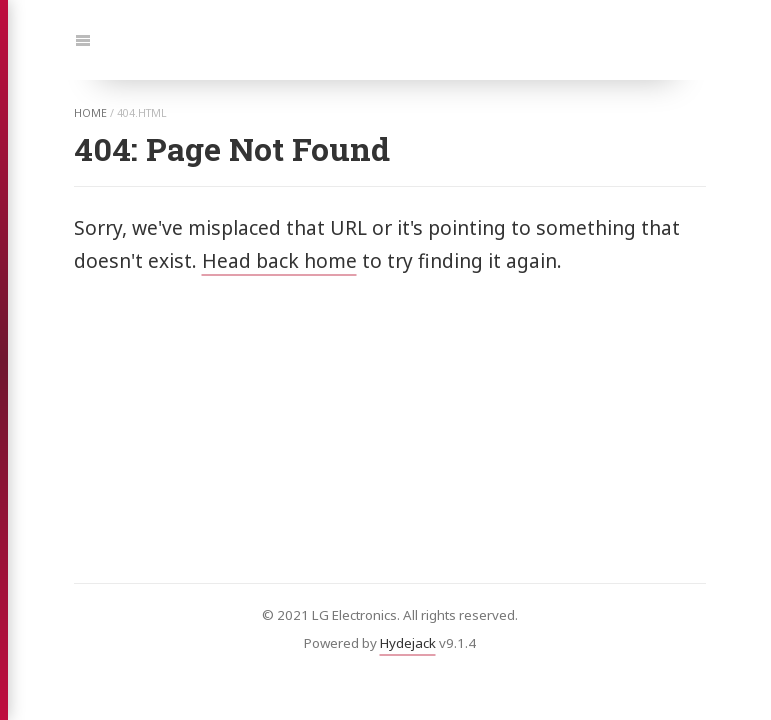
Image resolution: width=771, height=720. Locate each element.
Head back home (279, 260)
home (90, 113)
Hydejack (408, 643)
